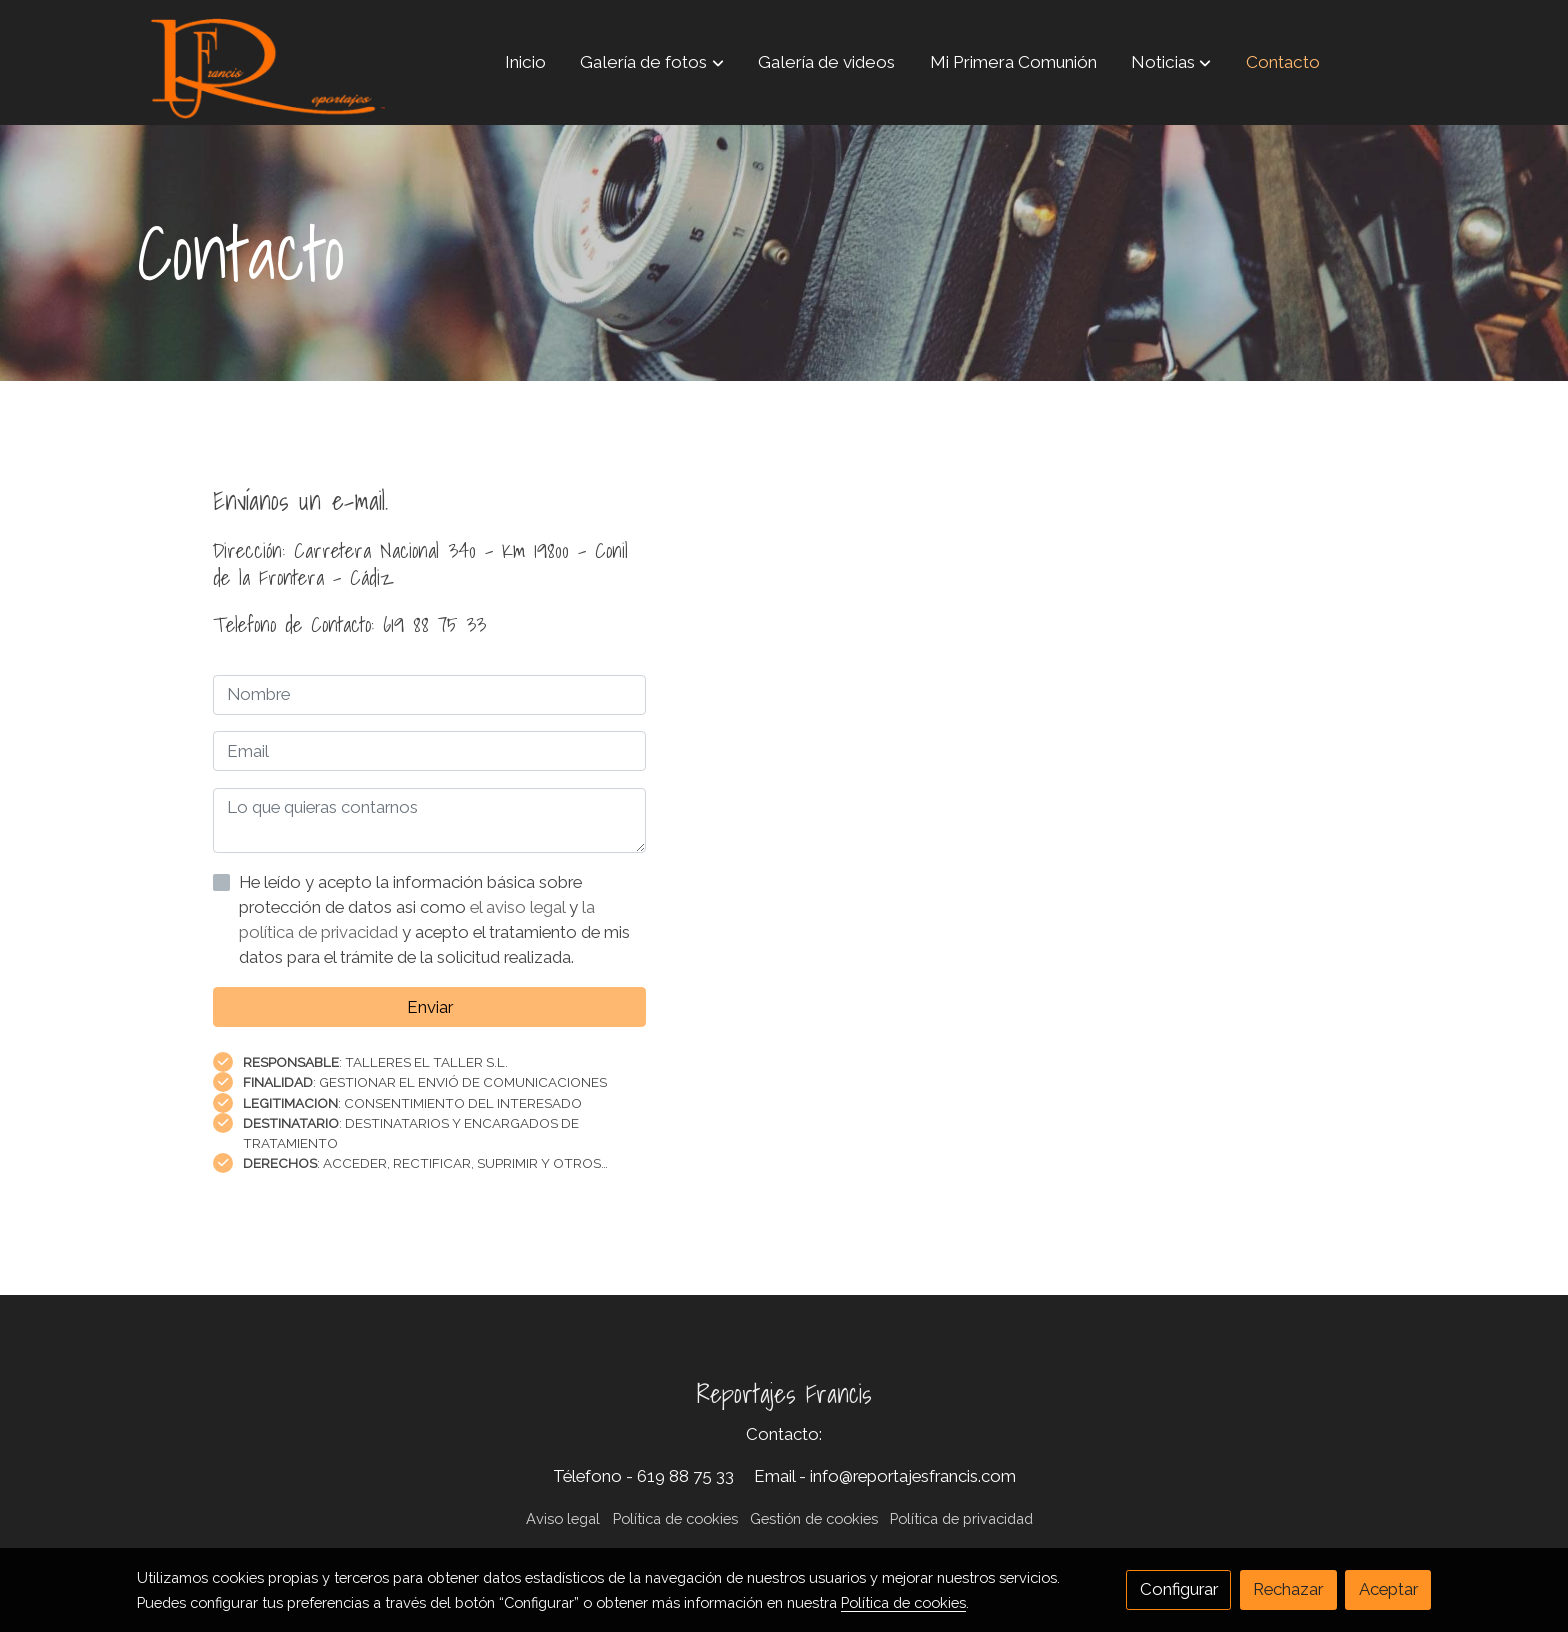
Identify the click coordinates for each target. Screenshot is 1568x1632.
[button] (652, 62)
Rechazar (1288, 1589)
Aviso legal (563, 1518)
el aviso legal (519, 907)
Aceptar (1388, 1589)
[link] (265, 62)
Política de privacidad (961, 1518)
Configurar (1179, 1589)
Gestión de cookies (814, 1518)
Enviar (430, 1007)
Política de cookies (675, 1518)
